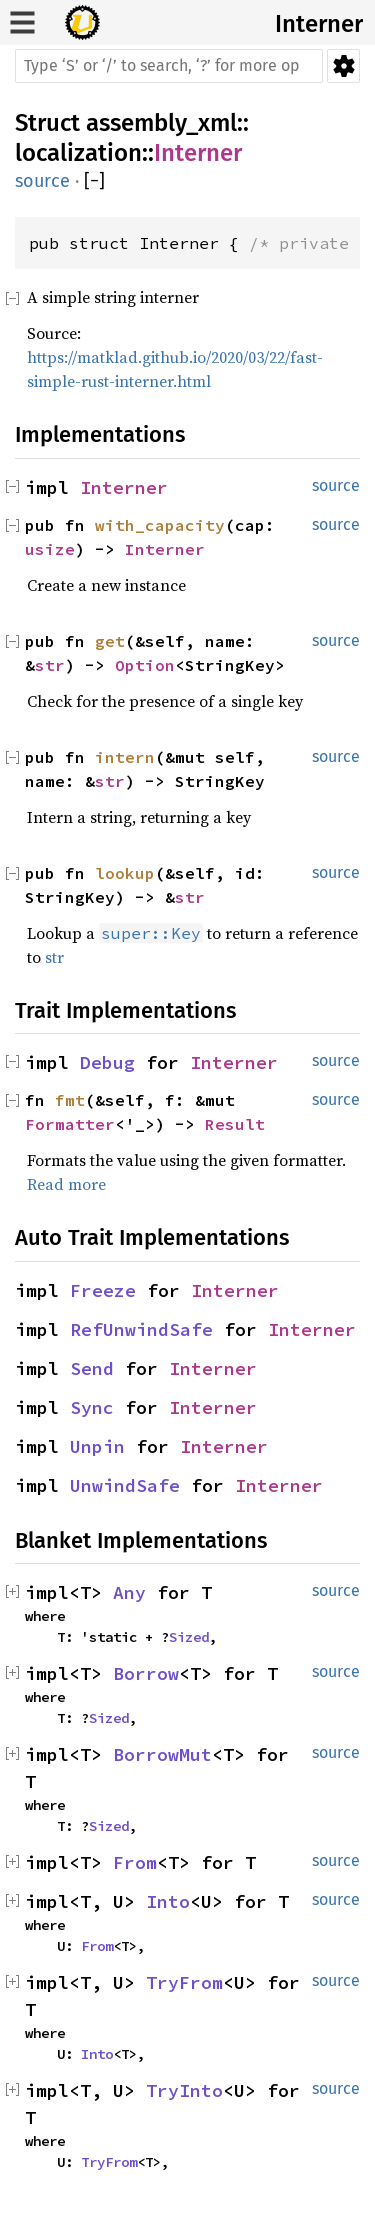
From (135, 1862)
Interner (319, 24)
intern (125, 757)
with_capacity (160, 525)
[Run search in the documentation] (169, 66)
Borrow (146, 1673)
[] (94, 181)
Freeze (103, 1290)
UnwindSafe (125, 1485)
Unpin (97, 1446)
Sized (189, 1637)
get (110, 641)
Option (145, 665)
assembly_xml (161, 123)
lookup (125, 873)
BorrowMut (162, 1754)
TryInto (184, 2090)
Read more (66, 1184)
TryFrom (184, 1982)
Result (235, 1124)
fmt (70, 1100)
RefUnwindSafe (141, 1329)
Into (168, 1901)
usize (50, 549)
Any (129, 1592)
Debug (107, 1062)
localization (78, 153)
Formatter (70, 1124)
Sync (92, 1407)
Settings (343, 66)
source (42, 181)
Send (92, 1368)
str (50, 665)
